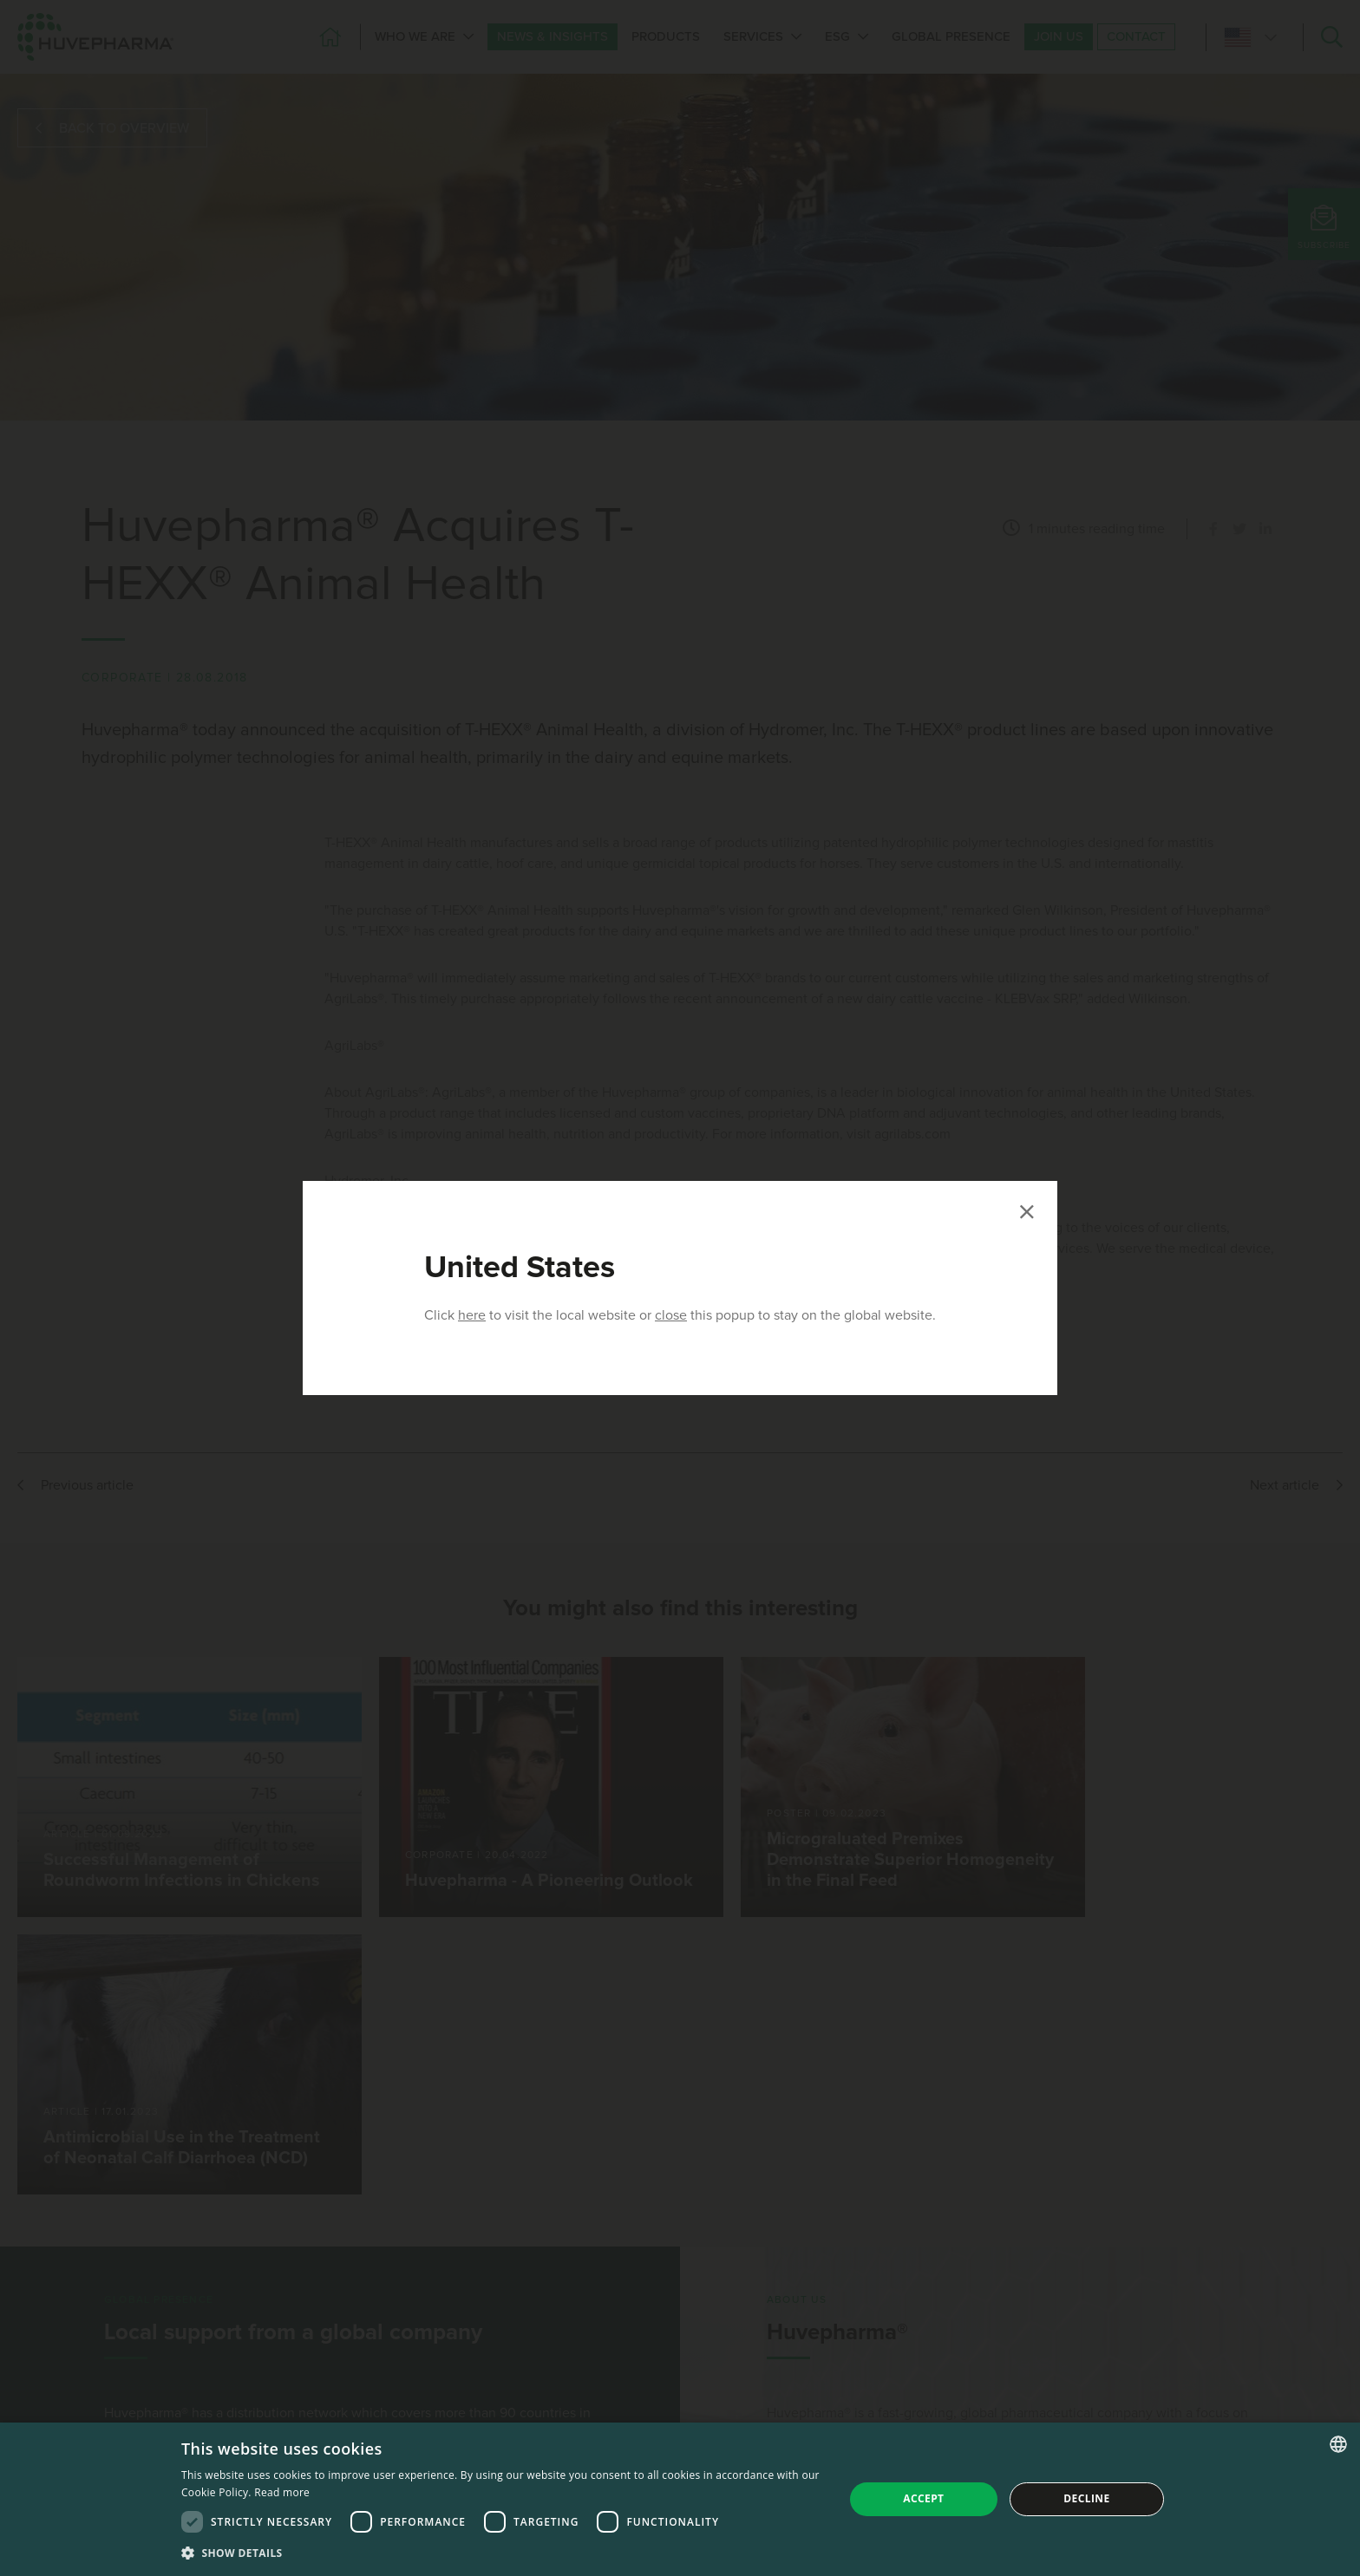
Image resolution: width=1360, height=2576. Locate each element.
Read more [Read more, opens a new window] (282, 2492)
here (472, 1315)
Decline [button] (1086, 2498)
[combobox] (1338, 2444)
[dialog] (680, 2499)
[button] (502, 2552)
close (671, 1315)
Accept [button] (923, 2498)
